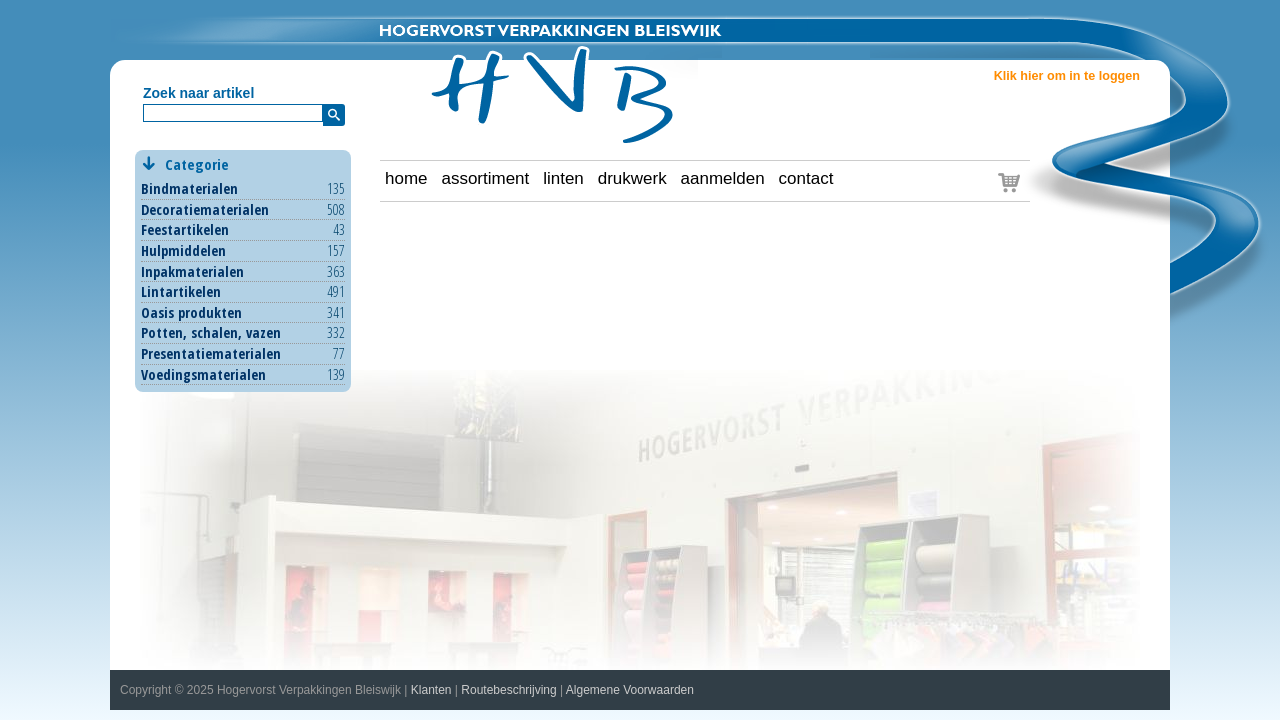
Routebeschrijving (508, 690)
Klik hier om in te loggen (1067, 76)
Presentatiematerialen (211, 353)
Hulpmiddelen (183, 250)
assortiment (485, 178)
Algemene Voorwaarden (630, 690)
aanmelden (723, 178)
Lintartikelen (181, 291)
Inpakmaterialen (192, 271)
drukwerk (632, 178)
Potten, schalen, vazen (211, 332)
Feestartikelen (185, 229)
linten (563, 178)
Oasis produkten (191, 312)
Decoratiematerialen (205, 209)
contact (806, 178)
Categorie (242, 164)
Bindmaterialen (189, 188)
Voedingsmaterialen (203, 374)
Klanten (431, 690)
